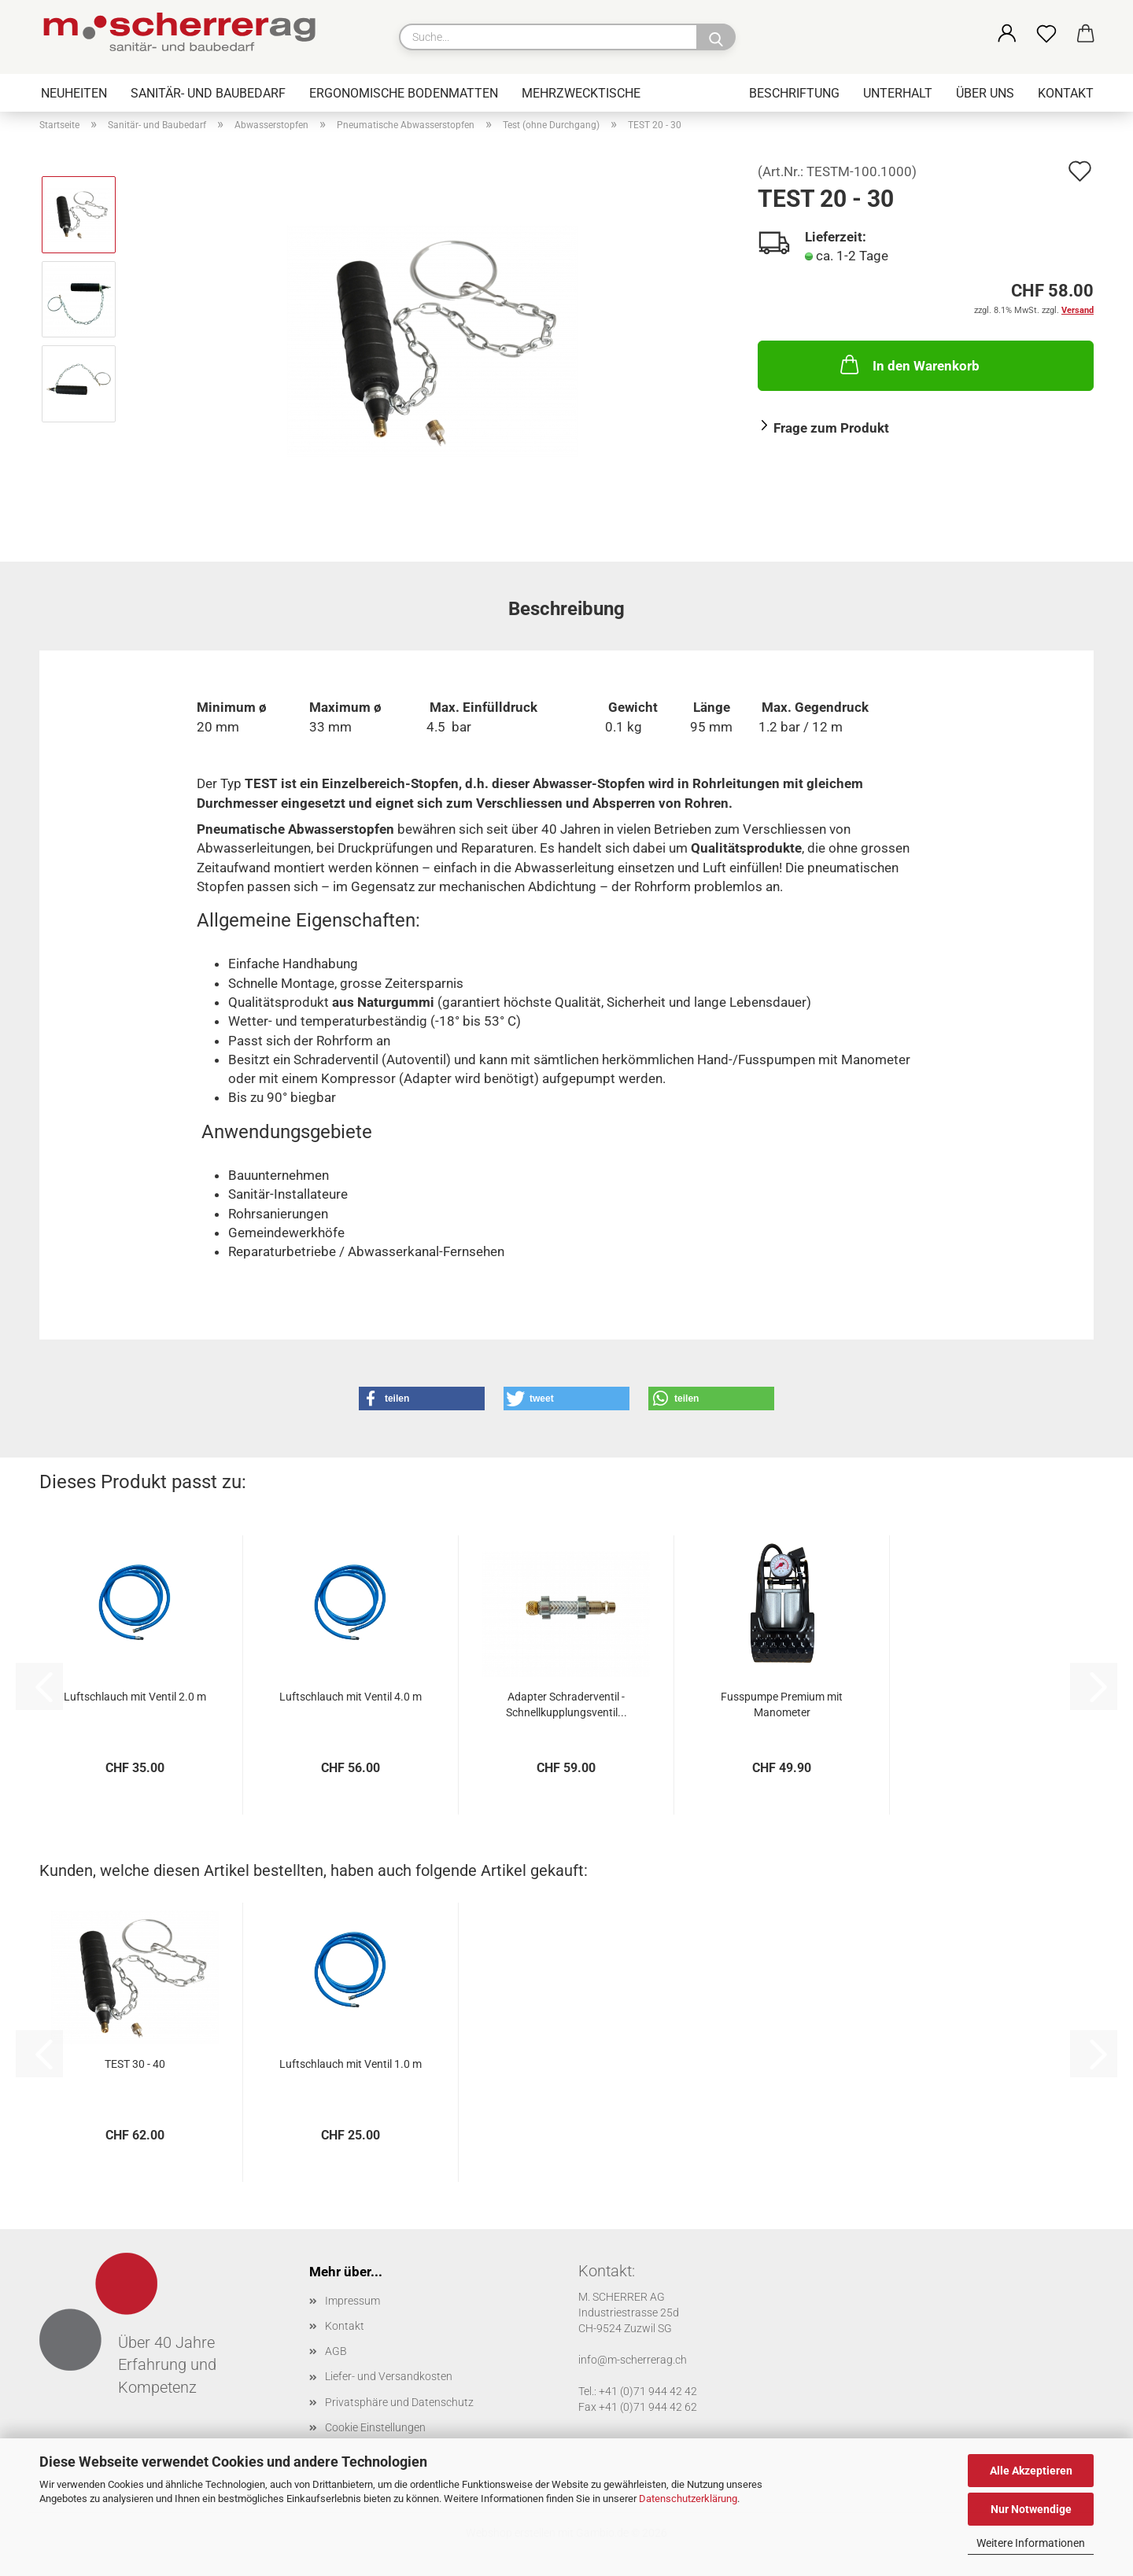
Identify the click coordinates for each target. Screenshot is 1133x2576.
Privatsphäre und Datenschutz (399, 2402)
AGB (336, 2351)
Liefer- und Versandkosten (388, 2376)
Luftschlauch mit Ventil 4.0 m (350, 1696)
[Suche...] (716, 37)
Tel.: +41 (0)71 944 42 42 (637, 2391)
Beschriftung (794, 93)
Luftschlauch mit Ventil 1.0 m (350, 2064)
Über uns (985, 93)
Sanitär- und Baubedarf (208, 93)
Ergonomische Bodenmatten (403, 93)
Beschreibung (566, 609)
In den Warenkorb (908, 364)
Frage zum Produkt (831, 428)
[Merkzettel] (1046, 35)
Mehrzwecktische (581, 93)
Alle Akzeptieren (1031, 2470)
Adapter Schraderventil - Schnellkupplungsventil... (566, 1704)
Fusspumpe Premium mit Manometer (782, 1704)
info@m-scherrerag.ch (632, 2359)
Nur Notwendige (1031, 2509)
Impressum (352, 2300)
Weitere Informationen (1030, 2543)
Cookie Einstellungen (375, 2427)
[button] (1007, 35)
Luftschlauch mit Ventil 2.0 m (135, 1696)
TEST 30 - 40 (135, 2064)
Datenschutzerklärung (688, 2498)
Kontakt (1066, 93)
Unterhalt (897, 93)
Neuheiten (74, 93)
